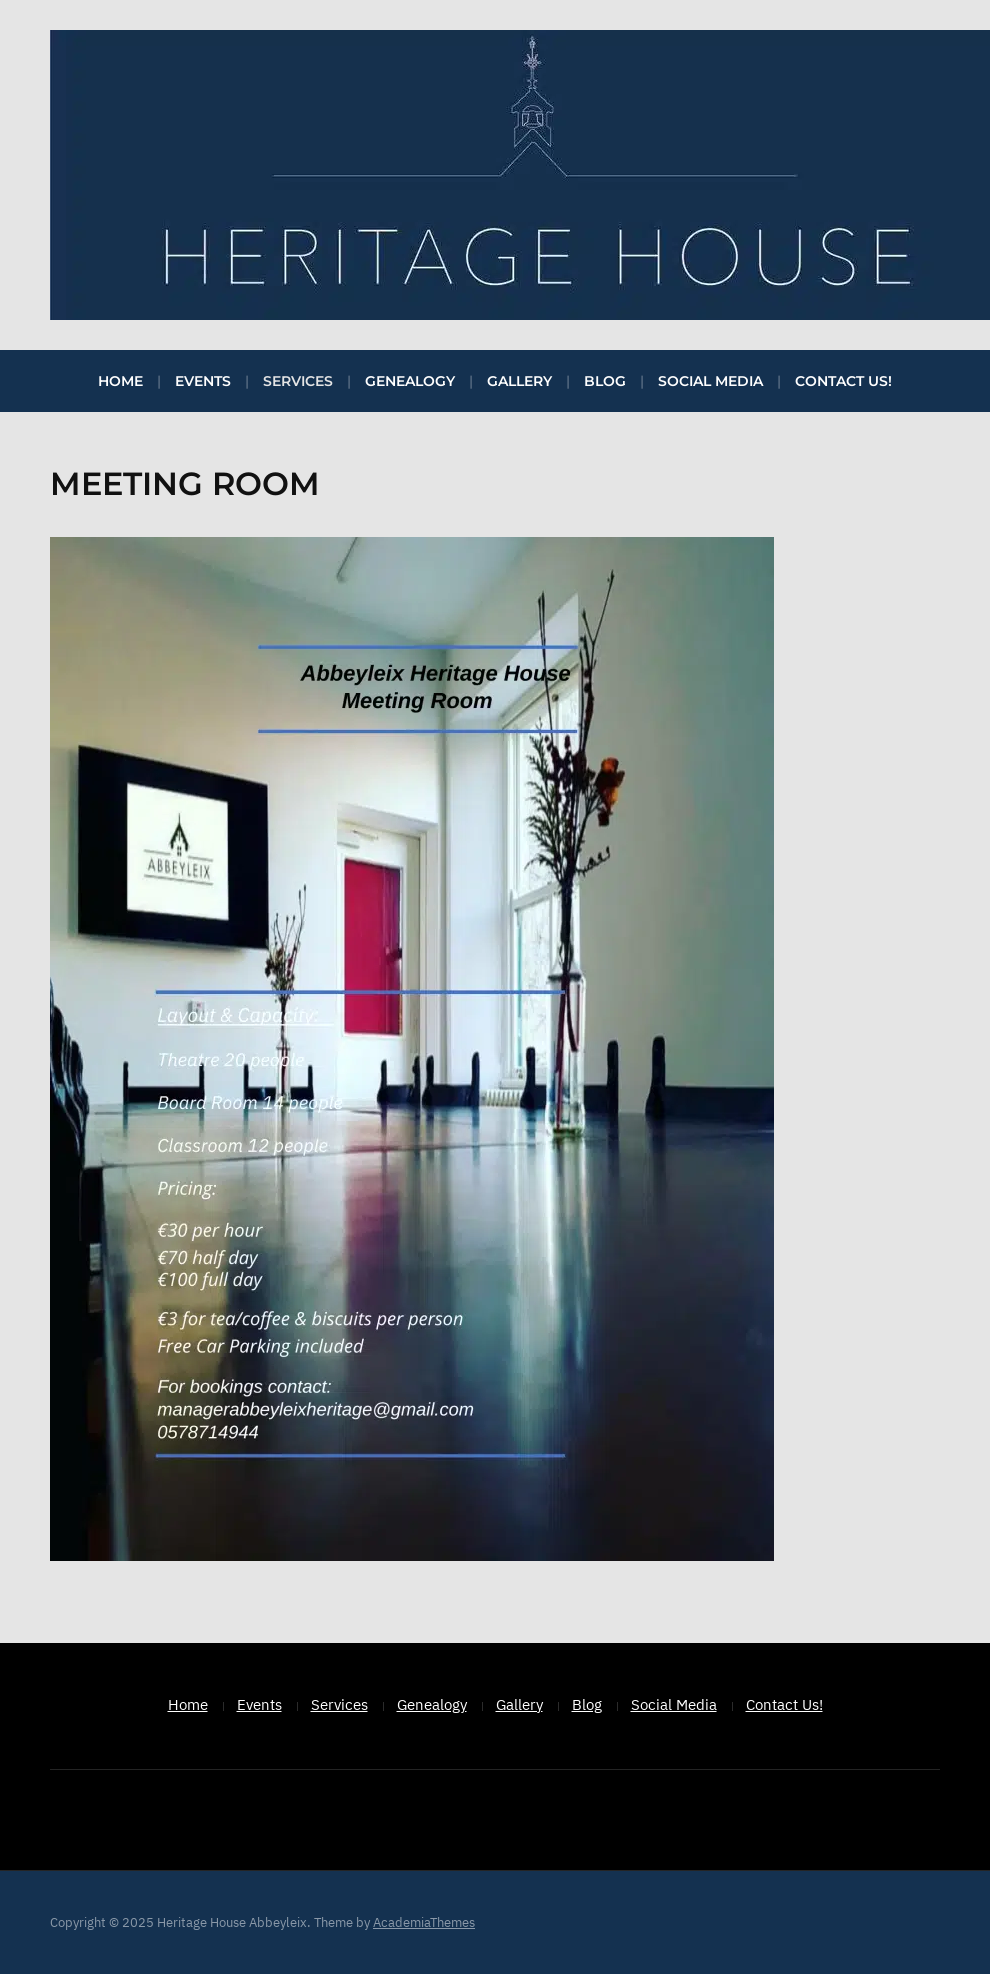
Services (298, 381)
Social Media (710, 381)
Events (203, 381)
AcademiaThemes (424, 1922)
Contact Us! (843, 381)
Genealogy (410, 381)
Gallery (519, 381)
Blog (605, 381)
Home (120, 381)
